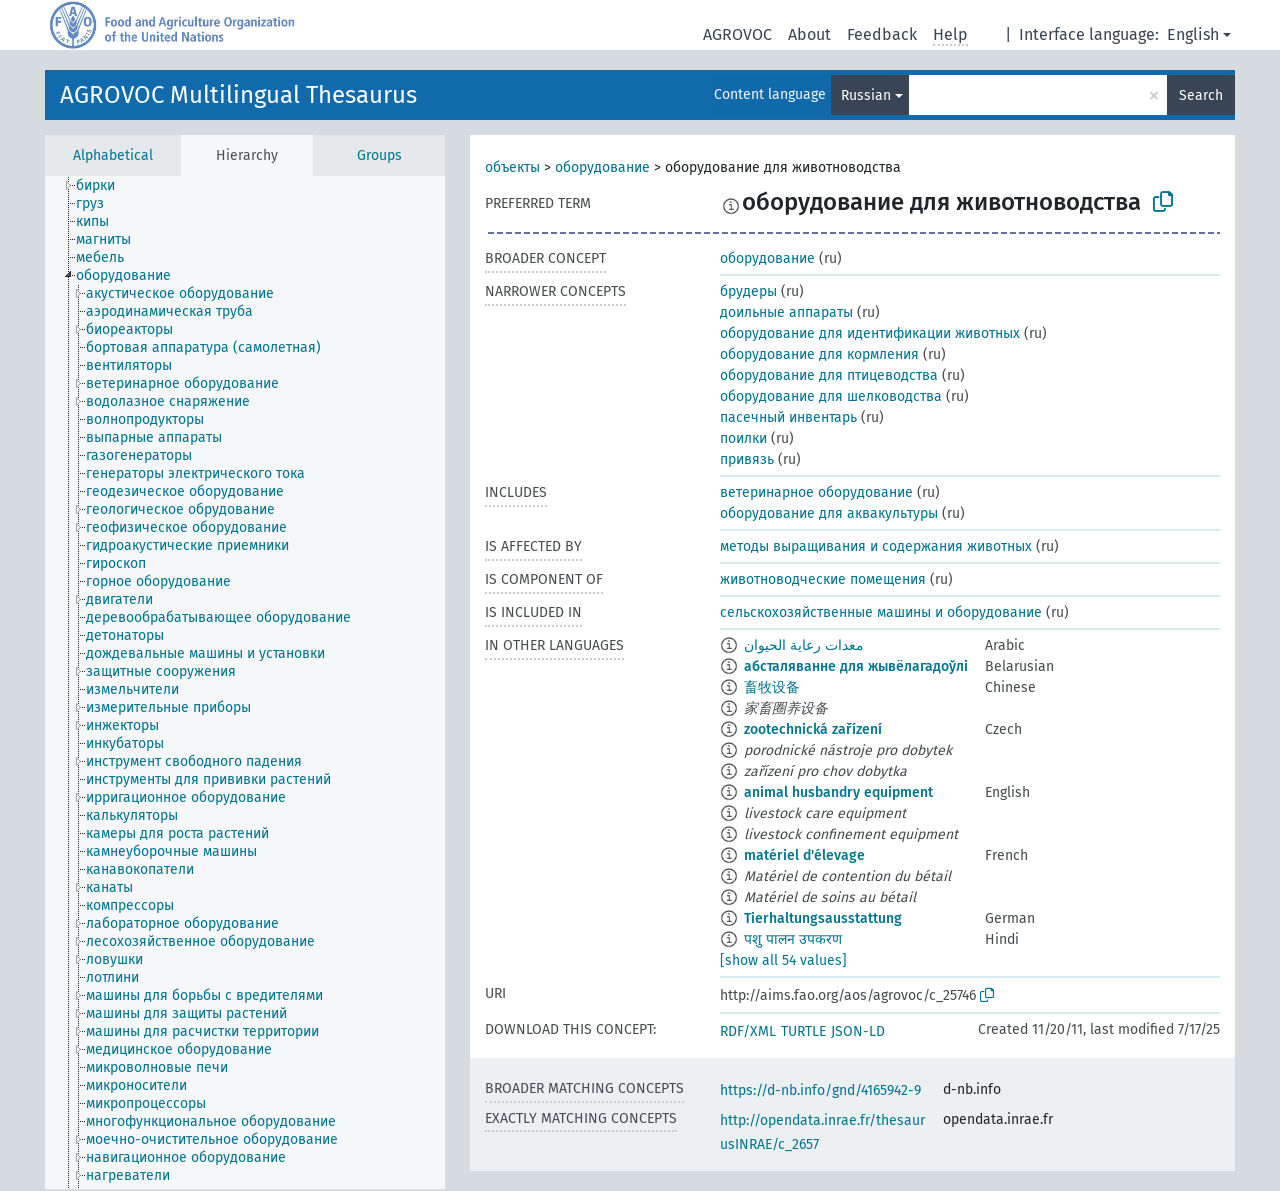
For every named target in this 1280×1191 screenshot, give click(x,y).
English (1193, 34)
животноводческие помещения (823, 579)
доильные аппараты (786, 312)
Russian (866, 95)
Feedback (882, 34)
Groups (379, 155)
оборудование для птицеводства (829, 375)
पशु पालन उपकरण (793, 939)
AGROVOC (737, 34)
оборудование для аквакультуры (829, 513)
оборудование (602, 167)
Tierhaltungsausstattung (823, 918)
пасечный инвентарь (788, 417)
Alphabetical (113, 155)
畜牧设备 (772, 687)
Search (1201, 95)
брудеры (748, 291)
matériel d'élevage (804, 855)
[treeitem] (104, 186)
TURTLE (803, 1031)
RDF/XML (748, 1031)
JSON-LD (858, 1031)
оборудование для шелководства (831, 396)
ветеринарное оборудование (816, 492)
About (809, 34)
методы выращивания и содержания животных (876, 546)
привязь (747, 459)
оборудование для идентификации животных (870, 333)
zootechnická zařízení (813, 729)
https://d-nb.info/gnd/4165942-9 (820, 1090)
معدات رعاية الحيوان (804, 645)
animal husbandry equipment (838, 792)
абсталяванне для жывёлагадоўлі (856, 666)
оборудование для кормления (819, 354)
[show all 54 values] (783, 960)
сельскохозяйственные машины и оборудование (881, 612)
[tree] (245, 682)
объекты (512, 167)
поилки (743, 438)
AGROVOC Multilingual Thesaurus (238, 95)
